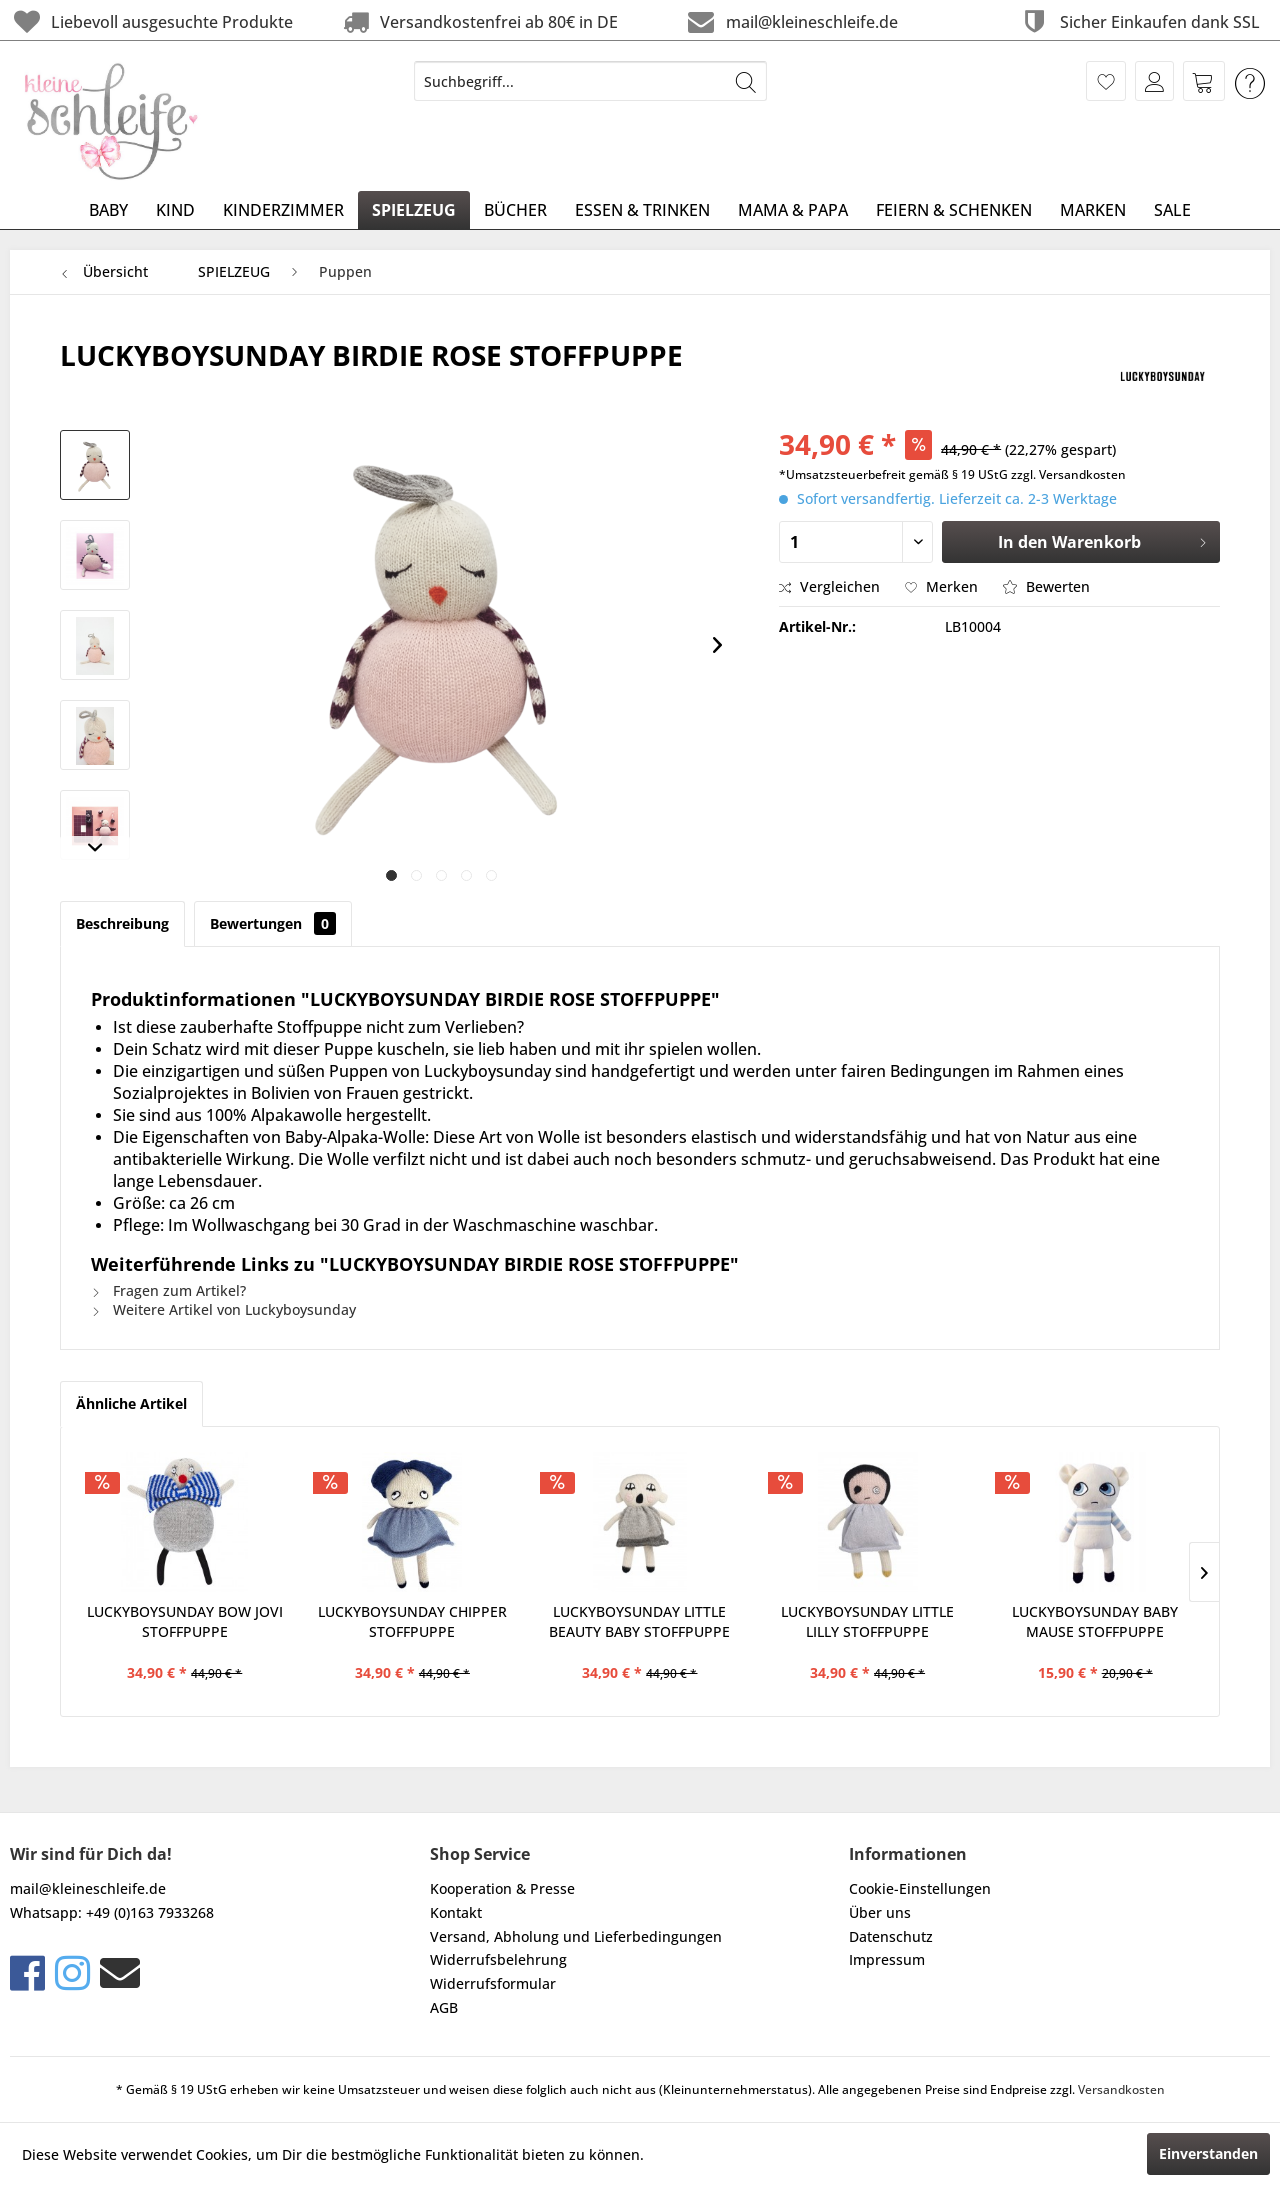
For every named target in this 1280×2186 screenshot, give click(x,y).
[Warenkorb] (1204, 81)
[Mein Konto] (1154, 81)
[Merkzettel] (1106, 81)
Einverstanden (1208, 2153)
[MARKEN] (1093, 210)
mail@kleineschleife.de (790, 21)
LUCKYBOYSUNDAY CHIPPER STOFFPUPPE (412, 1621)
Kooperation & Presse (502, 1888)
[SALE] (1172, 210)
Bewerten (1046, 586)
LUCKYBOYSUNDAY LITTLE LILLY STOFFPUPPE (867, 1621)
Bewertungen (273, 923)
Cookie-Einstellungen (920, 1888)
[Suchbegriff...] (590, 81)
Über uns (880, 1912)
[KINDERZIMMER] (283, 210)
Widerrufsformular (493, 1983)
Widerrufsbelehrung (498, 1959)
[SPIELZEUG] (414, 210)
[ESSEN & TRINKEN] (642, 210)
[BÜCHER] (515, 210)
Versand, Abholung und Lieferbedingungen (576, 1936)
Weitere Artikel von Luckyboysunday (223, 1309)
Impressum (887, 1959)
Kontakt (456, 1912)
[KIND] (175, 210)
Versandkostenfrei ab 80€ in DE (478, 21)
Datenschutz (891, 1936)
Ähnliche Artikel (131, 1403)
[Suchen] (746, 81)
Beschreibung (122, 923)
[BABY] (108, 210)
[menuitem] (590, 81)
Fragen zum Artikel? (168, 1290)
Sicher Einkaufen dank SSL (1138, 21)
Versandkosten (1121, 2089)
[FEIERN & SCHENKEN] (954, 210)
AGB (444, 2007)
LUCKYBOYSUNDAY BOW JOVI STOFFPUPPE (185, 1621)
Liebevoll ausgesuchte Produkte (151, 21)
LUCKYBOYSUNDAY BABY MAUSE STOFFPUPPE (1095, 1621)
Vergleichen (829, 586)
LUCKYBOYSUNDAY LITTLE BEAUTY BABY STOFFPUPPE (639, 1621)
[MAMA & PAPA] (793, 210)
